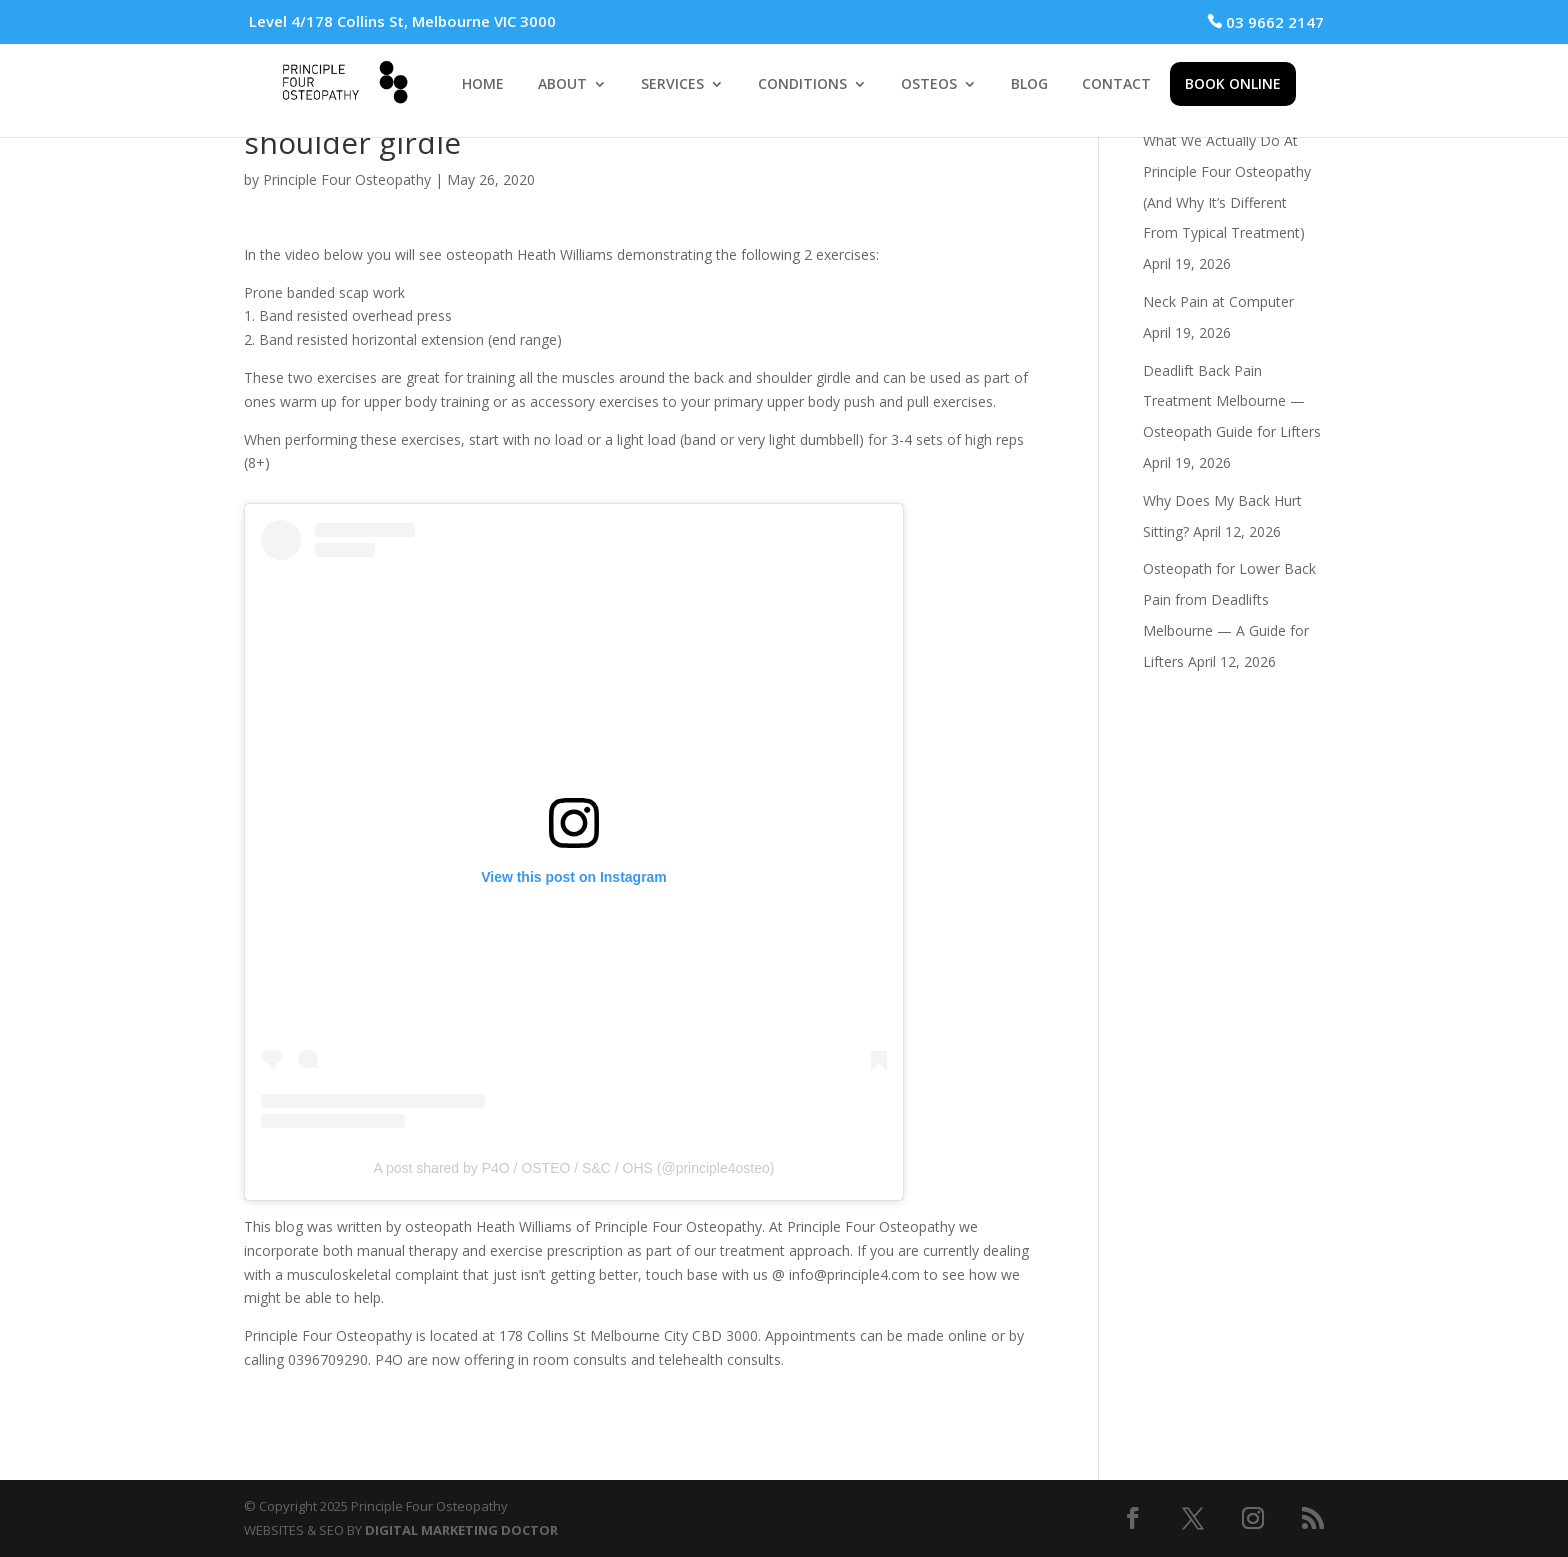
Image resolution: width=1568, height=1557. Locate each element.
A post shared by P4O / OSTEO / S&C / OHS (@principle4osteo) (574, 1168)
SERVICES (672, 85)
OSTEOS (929, 85)
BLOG (1029, 85)
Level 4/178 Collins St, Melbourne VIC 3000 (402, 21)
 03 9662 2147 (1265, 22)
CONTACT (1116, 85)
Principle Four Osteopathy (347, 179)
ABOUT (562, 85)
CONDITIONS (802, 85)
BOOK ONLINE (1233, 83)
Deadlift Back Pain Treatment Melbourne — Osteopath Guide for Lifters (1232, 401)
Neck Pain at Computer (1218, 301)
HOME (483, 85)
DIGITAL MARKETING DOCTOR (461, 1530)
